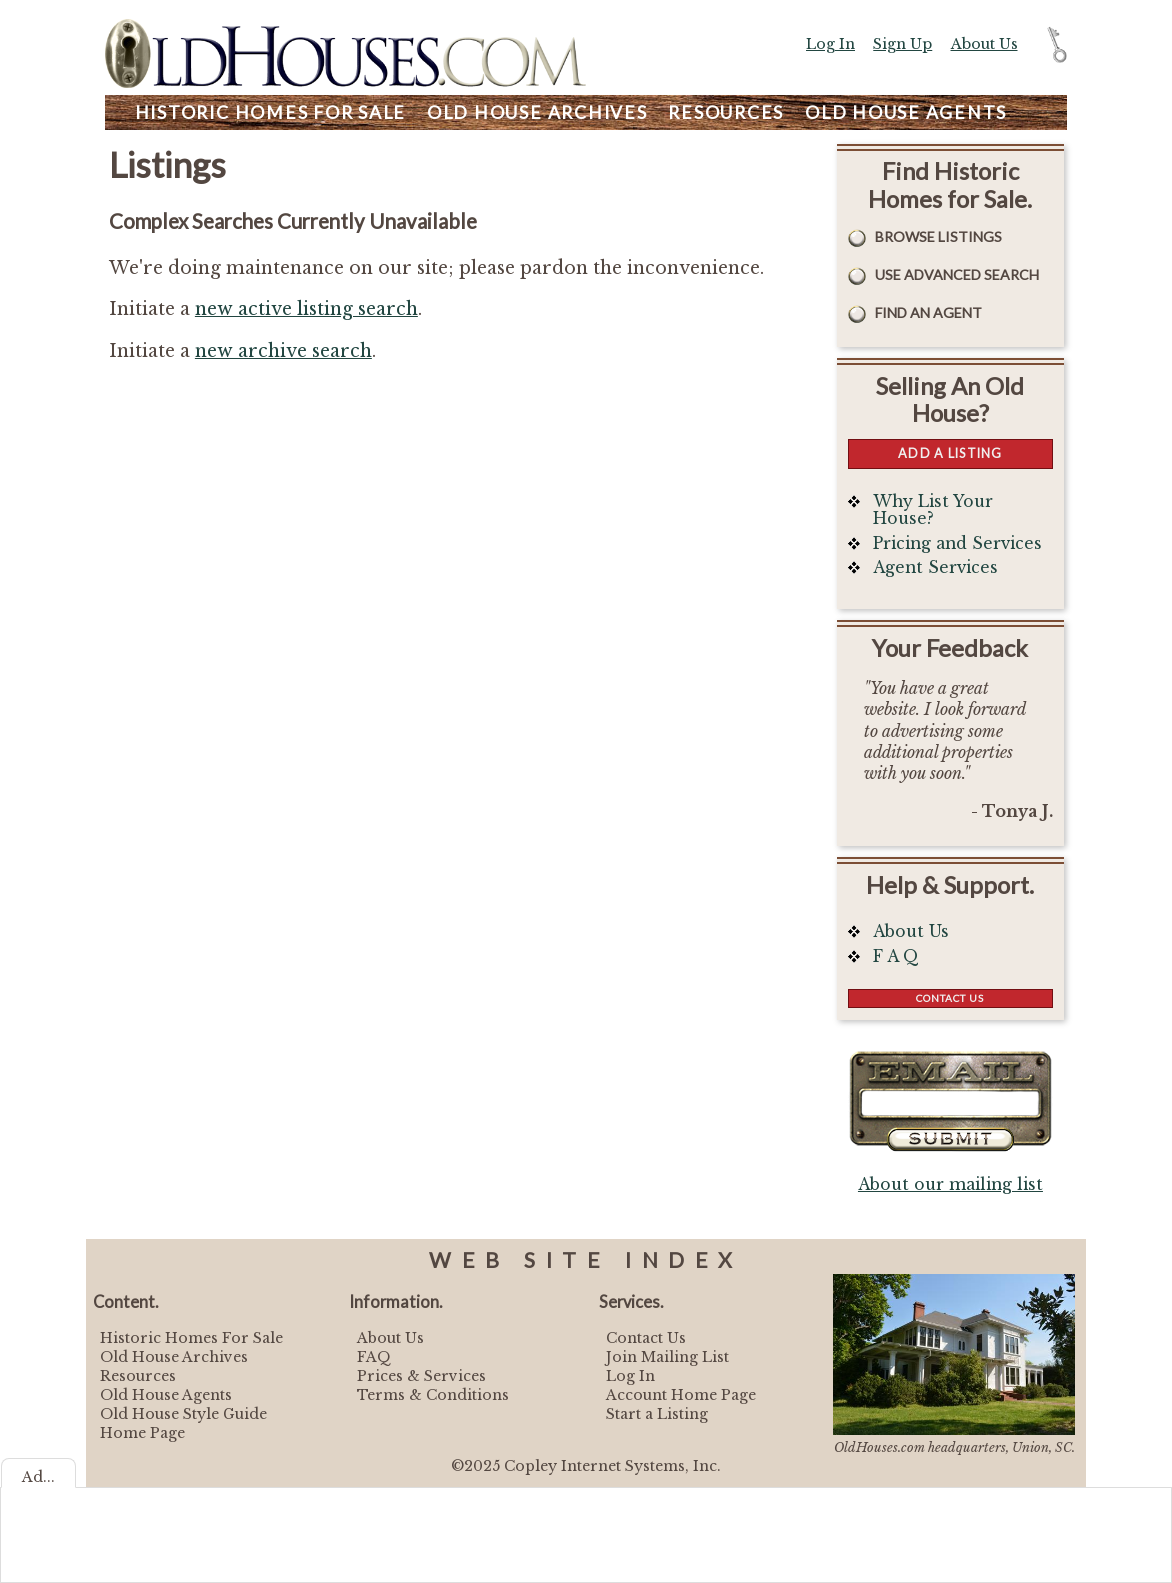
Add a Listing (950, 453)
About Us (984, 44)
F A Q (896, 956)
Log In (830, 44)
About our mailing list (950, 1184)
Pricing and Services (957, 543)
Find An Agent (928, 312)
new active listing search (306, 309)
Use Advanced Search (957, 274)
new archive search (283, 351)
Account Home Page (681, 1395)
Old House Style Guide (183, 1414)
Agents (906, 112)
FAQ (374, 1357)
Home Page (142, 1433)
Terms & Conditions (433, 1395)
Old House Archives (174, 1357)
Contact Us (950, 998)
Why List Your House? (933, 510)
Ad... (38, 1477)
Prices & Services (421, 1376)
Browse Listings (938, 236)
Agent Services (935, 567)
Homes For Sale (270, 112)
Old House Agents (166, 1395)
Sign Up (902, 44)
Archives (537, 112)
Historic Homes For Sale (191, 1338)
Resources (726, 112)
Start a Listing (657, 1414)
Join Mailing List (667, 1357)
